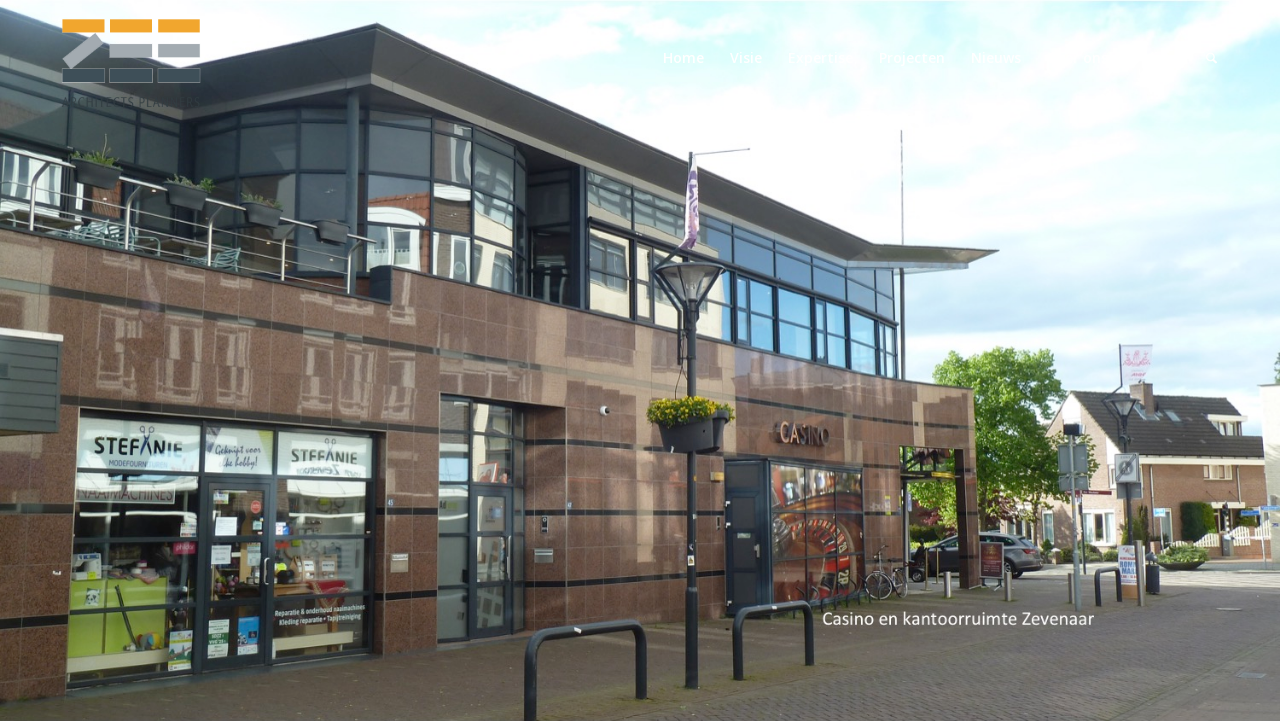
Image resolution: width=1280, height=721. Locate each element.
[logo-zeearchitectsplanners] (130, 58)
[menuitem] (683, 58)
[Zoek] (1211, 58)
